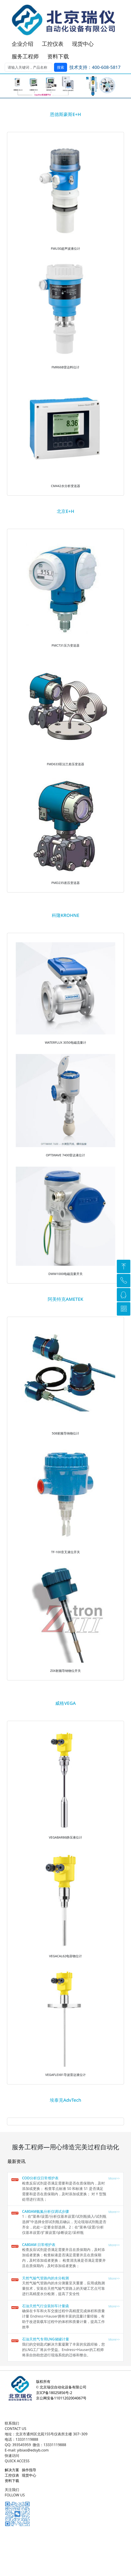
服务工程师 (25, 56)
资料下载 (58, 56)
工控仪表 (52, 44)
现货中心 (83, 44)
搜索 (60, 67)
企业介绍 (22, 44)
